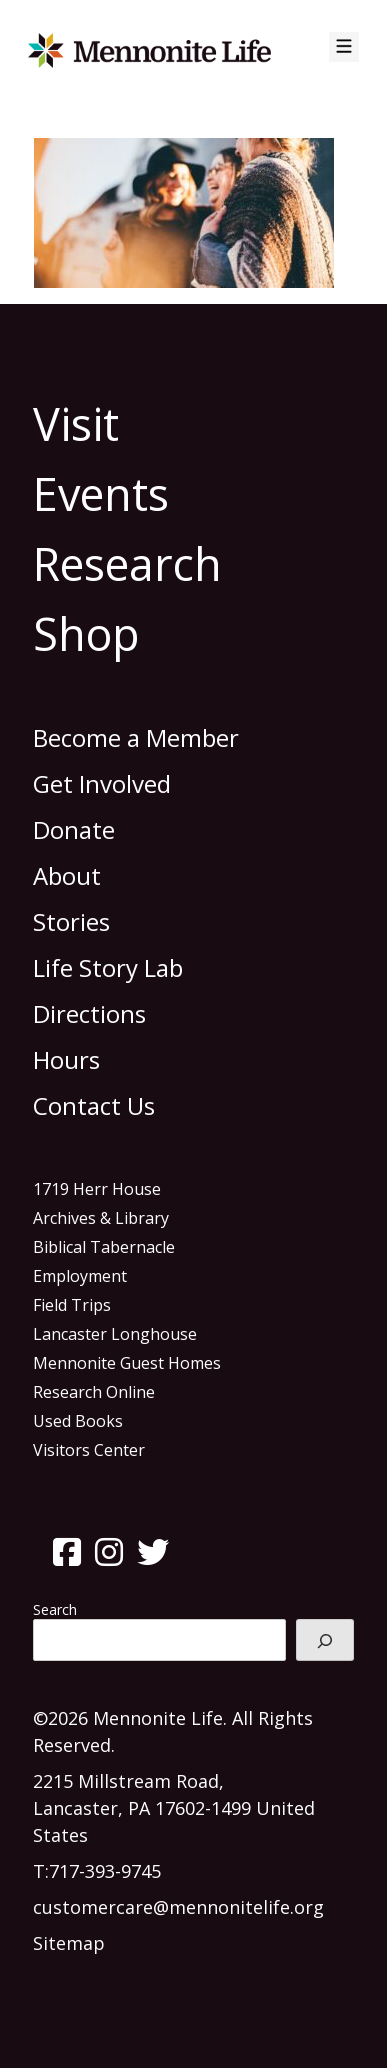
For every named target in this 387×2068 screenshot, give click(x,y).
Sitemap (69, 1943)
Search (55, 1609)
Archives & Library (101, 1218)
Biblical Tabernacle (104, 1247)
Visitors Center (89, 1450)
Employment (80, 1276)
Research (127, 563)
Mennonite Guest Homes (127, 1363)
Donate (74, 829)
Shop (86, 633)
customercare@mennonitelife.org (178, 1907)
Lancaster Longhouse (115, 1334)
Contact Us (94, 1105)
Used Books (78, 1421)
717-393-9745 (105, 1871)
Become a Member (136, 737)
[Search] (325, 1640)
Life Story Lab (108, 967)
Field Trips (72, 1305)
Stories (71, 921)
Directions (89, 1013)
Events (101, 493)
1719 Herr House (97, 1189)
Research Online (94, 1392)
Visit (76, 423)
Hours (66, 1059)
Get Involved (102, 783)
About (67, 875)
